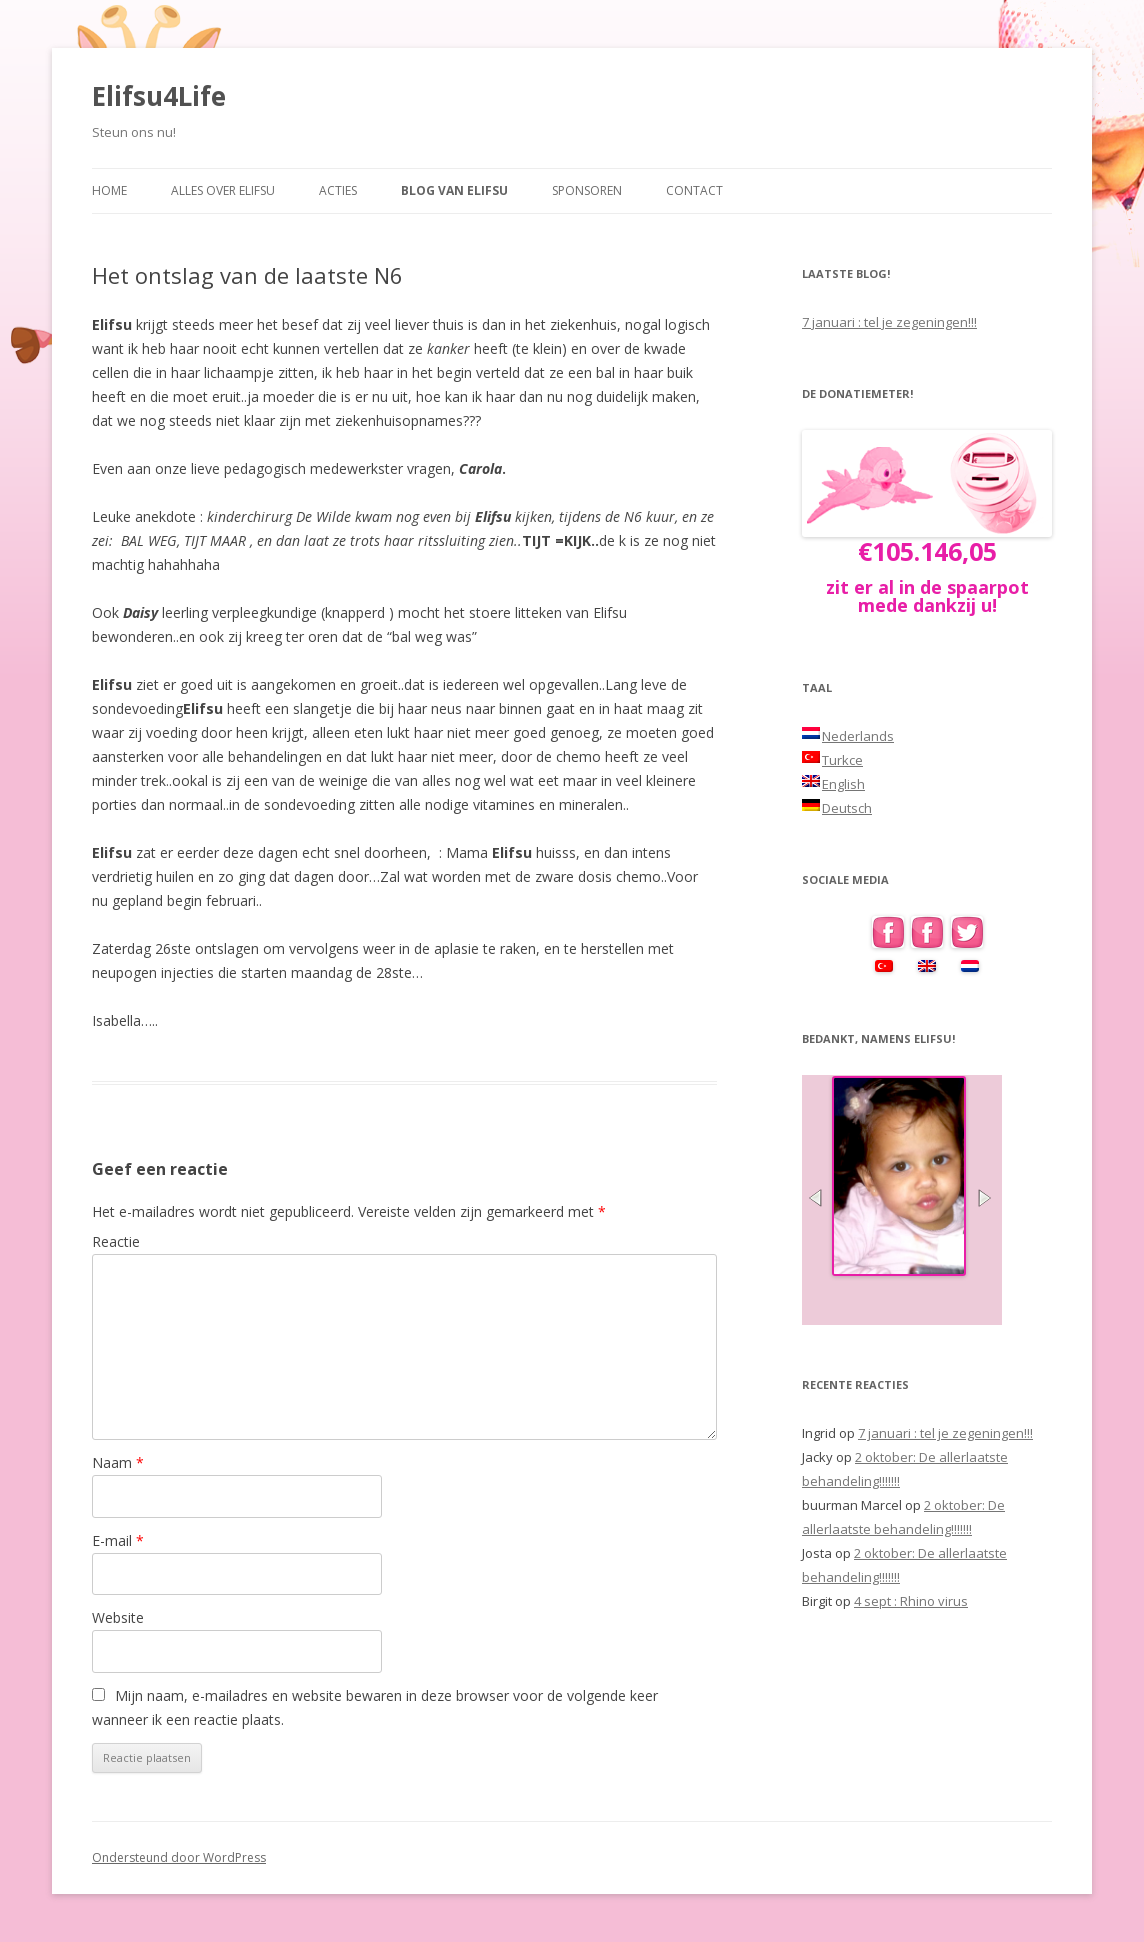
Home (109, 190)
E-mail (118, 1540)
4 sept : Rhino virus (911, 1601)
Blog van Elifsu (454, 190)
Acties (338, 190)
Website (118, 1617)
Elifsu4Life (159, 96)
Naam (118, 1462)
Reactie (116, 1241)
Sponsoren (587, 190)
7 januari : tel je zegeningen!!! (889, 322)
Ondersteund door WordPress (179, 1857)
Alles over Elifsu (223, 190)
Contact (694, 190)
